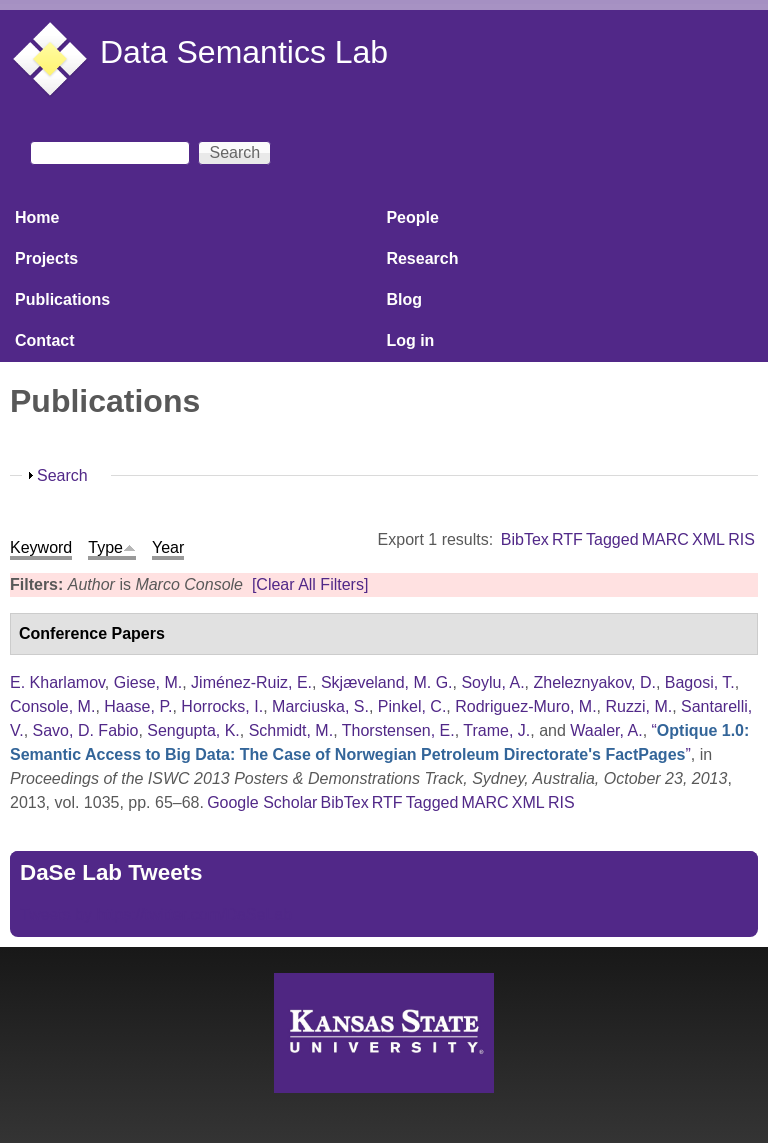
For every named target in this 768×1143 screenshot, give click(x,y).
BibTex (525, 539)
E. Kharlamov (57, 682)
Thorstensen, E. (398, 730)
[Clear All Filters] (310, 584)
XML (708, 539)
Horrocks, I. (222, 706)
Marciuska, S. (320, 706)
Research (422, 258)
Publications (62, 299)
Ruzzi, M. (638, 706)
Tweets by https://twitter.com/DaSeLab (156, 914)
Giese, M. (148, 682)
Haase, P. (138, 706)
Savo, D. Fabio (86, 730)
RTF (567, 539)
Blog (404, 299)
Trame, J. (496, 730)
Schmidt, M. (291, 730)
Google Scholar (262, 802)
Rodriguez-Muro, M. (525, 706)
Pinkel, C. (412, 706)
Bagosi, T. (700, 682)
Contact (45, 340)
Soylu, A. (492, 682)
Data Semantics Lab (244, 52)
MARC (665, 539)
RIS (741, 539)
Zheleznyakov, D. (594, 682)
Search (62, 475)
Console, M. (52, 706)
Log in (410, 340)
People (412, 217)
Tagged (612, 539)
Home (37, 217)
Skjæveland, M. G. (387, 682)
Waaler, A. (606, 730)
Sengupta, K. (193, 730)
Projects (46, 258)
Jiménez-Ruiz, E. (251, 682)
